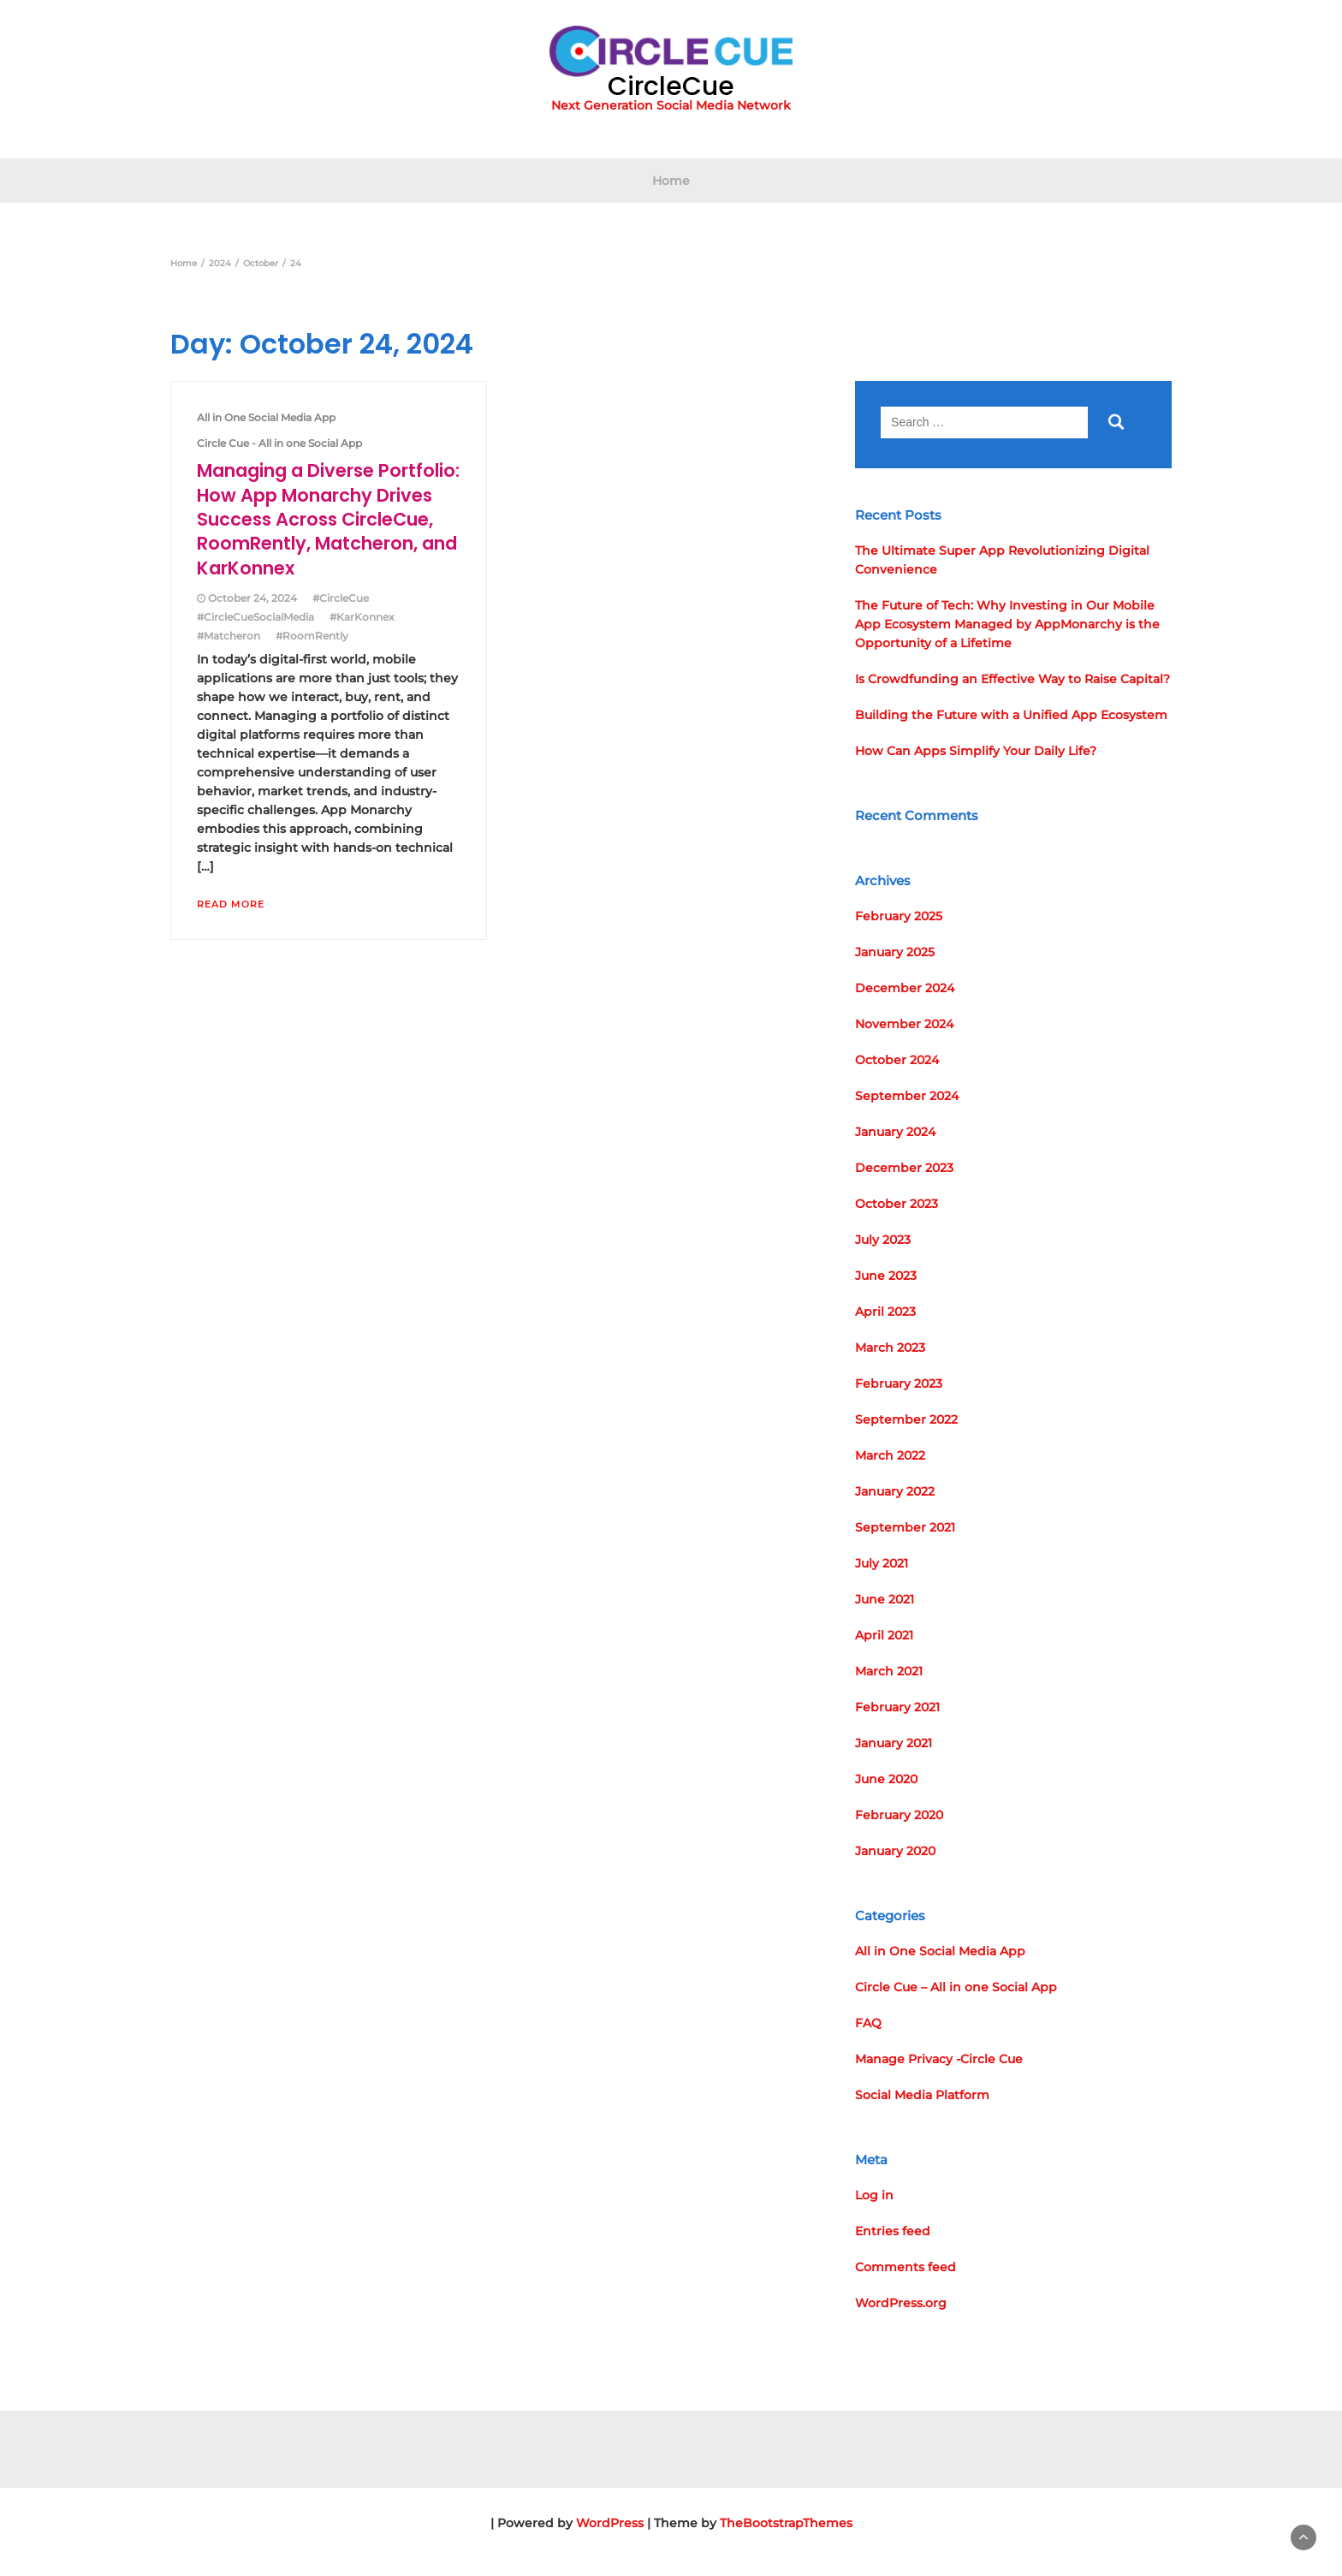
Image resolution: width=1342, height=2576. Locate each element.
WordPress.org (901, 2303)
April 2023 (885, 1311)
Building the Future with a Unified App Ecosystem (1011, 715)
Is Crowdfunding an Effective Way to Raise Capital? (1012, 679)
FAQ (868, 2023)
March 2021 (889, 1671)
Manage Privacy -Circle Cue (939, 2059)
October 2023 (896, 1203)
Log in (874, 2195)
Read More (230, 904)
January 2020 (895, 1851)
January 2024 (895, 1131)
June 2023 (886, 1275)
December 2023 (904, 1167)
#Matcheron (228, 635)
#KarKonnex (362, 616)
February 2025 (898, 916)
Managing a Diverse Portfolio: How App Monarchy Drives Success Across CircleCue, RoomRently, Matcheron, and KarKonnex (328, 519)
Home (671, 180)
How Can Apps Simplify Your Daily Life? (975, 751)
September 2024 (907, 1096)
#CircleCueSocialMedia (255, 616)
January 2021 (893, 1743)
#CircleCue (340, 598)
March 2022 (890, 1455)
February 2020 (899, 1815)
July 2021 (881, 1563)
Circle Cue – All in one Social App (956, 1987)
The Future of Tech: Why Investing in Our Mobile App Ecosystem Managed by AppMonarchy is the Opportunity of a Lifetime (1007, 624)
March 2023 (890, 1347)
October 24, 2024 (252, 598)
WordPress (610, 2523)
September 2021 (905, 1527)
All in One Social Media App (266, 417)
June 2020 (886, 1779)
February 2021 (897, 1707)
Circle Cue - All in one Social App (279, 443)
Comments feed (905, 2267)
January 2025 (895, 952)
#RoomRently (312, 635)
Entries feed (892, 2231)
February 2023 (898, 1383)
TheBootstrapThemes (786, 2523)
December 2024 (904, 988)
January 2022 (895, 1491)
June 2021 (884, 1599)
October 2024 (897, 1060)
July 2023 (883, 1239)
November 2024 (904, 1024)
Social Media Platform (922, 2095)
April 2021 (884, 1635)
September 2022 (906, 1419)
